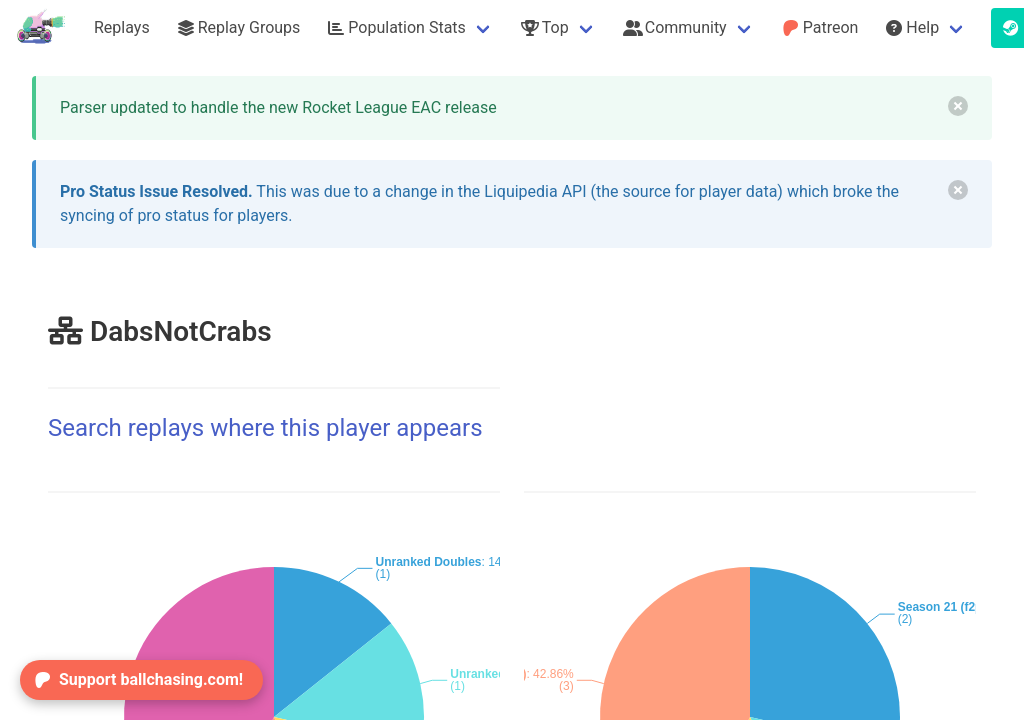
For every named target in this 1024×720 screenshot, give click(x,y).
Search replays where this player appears (265, 428)
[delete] (958, 106)
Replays (122, 27)
